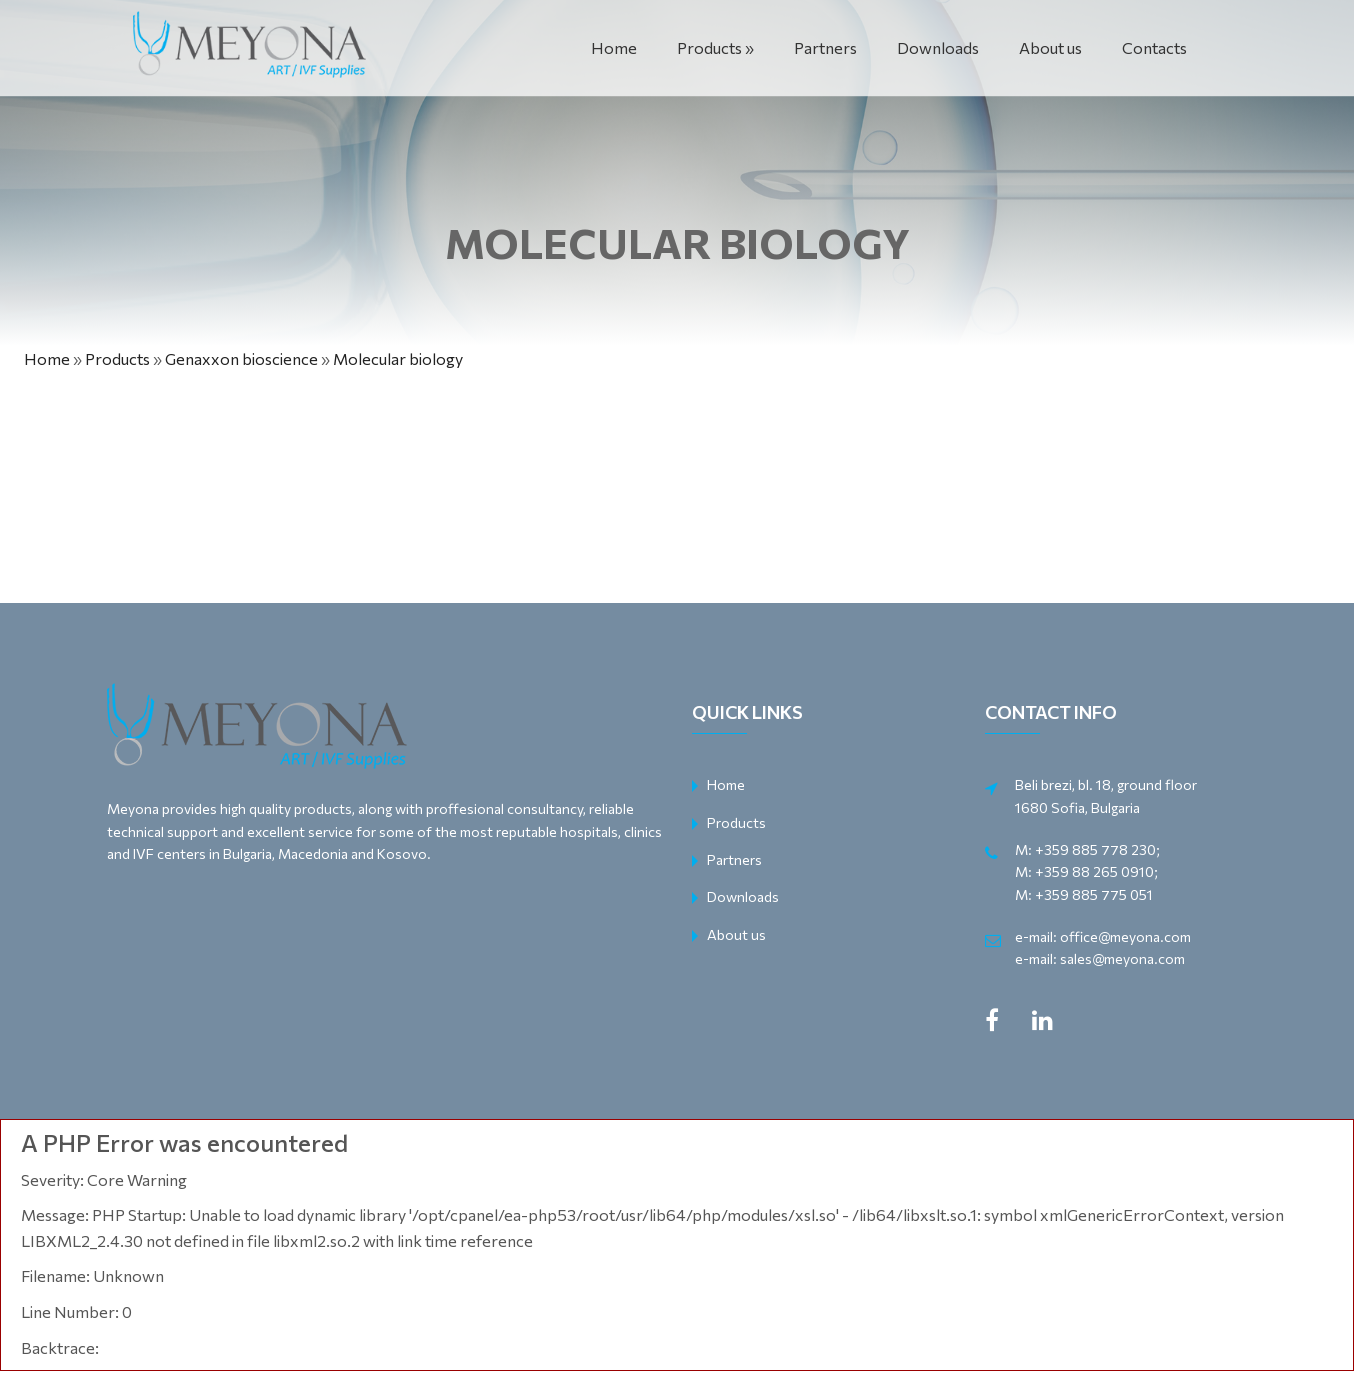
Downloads (938, 47)
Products (709, 47)
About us (1050, 47)
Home (614, 47)
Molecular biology (398, 358)
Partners (825, 47)
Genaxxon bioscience (241, 358)
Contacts (1154, 47)
